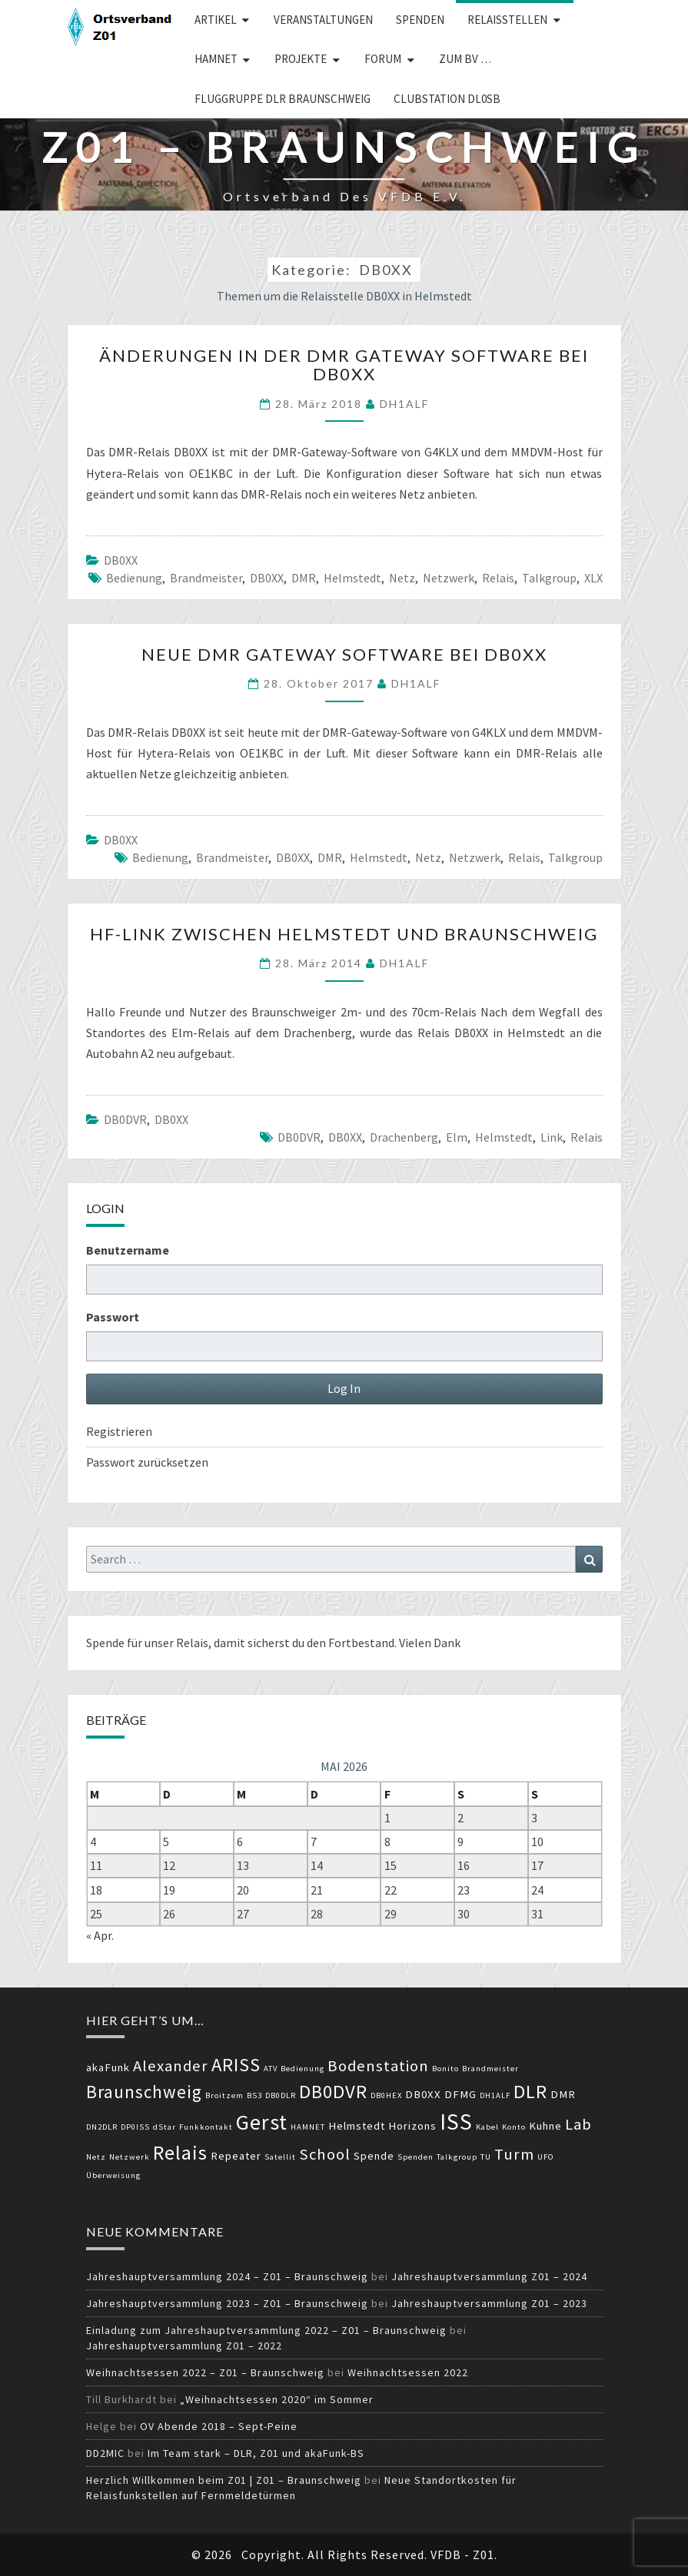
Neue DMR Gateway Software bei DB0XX (344, 654)
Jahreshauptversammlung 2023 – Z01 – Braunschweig (227, 2303)
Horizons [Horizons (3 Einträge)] (412, 2126)
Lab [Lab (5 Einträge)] (578, 2124)
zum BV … (465, 58)
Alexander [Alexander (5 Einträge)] (170, 2066)
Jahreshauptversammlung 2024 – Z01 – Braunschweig (227, 2276)
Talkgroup (549, 577)
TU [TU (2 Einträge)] (485, 2157)
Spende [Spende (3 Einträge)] (374, 2156)
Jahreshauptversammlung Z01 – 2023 (489, 2303)
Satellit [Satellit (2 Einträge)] (280, 2157)
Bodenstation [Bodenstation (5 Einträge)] (378, 2066)
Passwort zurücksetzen (147, 1462)
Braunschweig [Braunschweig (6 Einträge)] (144, 2091)
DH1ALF (404, 403)
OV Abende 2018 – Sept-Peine (218, 2426)
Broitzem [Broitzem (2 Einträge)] (224, 2095)
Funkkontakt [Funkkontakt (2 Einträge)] (206, 2127)
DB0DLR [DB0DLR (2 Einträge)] (280, 2095)
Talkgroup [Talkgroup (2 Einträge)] (457, 2157)
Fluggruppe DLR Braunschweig (282, 98)
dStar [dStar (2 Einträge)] (164, 2127)
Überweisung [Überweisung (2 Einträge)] (113, 2175)
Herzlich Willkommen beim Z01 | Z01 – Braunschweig (223, 2480)
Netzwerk (448, 577)
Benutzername (127, 1250)
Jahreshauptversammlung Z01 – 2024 (489, 2276)
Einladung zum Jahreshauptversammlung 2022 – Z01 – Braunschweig (266, 2330)
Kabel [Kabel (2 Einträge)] (487, 2127)
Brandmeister (206, 577)
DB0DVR (125, 1119)
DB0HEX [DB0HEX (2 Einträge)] (386, 2095)
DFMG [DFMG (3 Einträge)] (460, 2094)
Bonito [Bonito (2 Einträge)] (445, 2069)
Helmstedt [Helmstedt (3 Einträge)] (356, 2126)
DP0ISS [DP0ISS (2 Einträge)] (135, 2127)
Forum (382, 58)
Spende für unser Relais (147, 1642)
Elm (456, 1137)
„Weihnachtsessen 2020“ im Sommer (277, 2399)
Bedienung (134, 577)
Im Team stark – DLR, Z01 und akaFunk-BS (256, 2453)
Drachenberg (404, 1137)
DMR (303, 577)
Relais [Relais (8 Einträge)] (180, 2152)
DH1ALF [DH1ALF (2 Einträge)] (495, 2095)
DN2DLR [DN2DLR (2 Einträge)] (102, 2127)
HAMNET (216, 58)
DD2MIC (105, 2453)
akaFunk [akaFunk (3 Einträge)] (108, 2067)
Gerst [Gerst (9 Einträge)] (261, 2122)
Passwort (112, 1316)
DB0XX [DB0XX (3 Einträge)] (423, 2094)
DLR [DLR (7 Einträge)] (530, 2092)
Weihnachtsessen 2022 (407, 2372)
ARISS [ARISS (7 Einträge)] (236, 2065)
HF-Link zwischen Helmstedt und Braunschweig (344, 933)
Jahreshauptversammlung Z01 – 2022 (184, 2345)
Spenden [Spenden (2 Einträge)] (415, 2157)
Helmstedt (352, 577)
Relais (498, 577)
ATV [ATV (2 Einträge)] (271, 2069)
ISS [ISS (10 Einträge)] (456, 2121)
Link (551, 1137)
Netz (402, 577)
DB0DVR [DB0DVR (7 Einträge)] (333, 2092)
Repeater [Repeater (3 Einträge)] (236, 2156)
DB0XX (121, 560)
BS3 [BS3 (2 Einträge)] (254, 2095)
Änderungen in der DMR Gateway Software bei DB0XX (344, 364)
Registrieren (119, 1431)
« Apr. (100, 1935)
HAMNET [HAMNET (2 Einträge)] (308, 2127)
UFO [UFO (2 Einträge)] (545, 2157)
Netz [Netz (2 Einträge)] (96, 2157)
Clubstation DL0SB (447, 98)
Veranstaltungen (323, 19)
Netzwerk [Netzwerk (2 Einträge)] (129, 2157)
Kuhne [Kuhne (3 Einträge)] (545, 2126)
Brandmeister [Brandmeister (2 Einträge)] (490, 2069)
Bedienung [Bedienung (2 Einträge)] (302, 2069)
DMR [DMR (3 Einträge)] (563, 2094)
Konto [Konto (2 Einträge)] (514, 2127)
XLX (593, 577)
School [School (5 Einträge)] (325, 2154)
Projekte (300, 58)
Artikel (215, 19)
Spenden (420, 19)
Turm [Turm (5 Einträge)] (514, 2154)
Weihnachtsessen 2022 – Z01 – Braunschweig (205, 2372)
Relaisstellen (507, 19)
